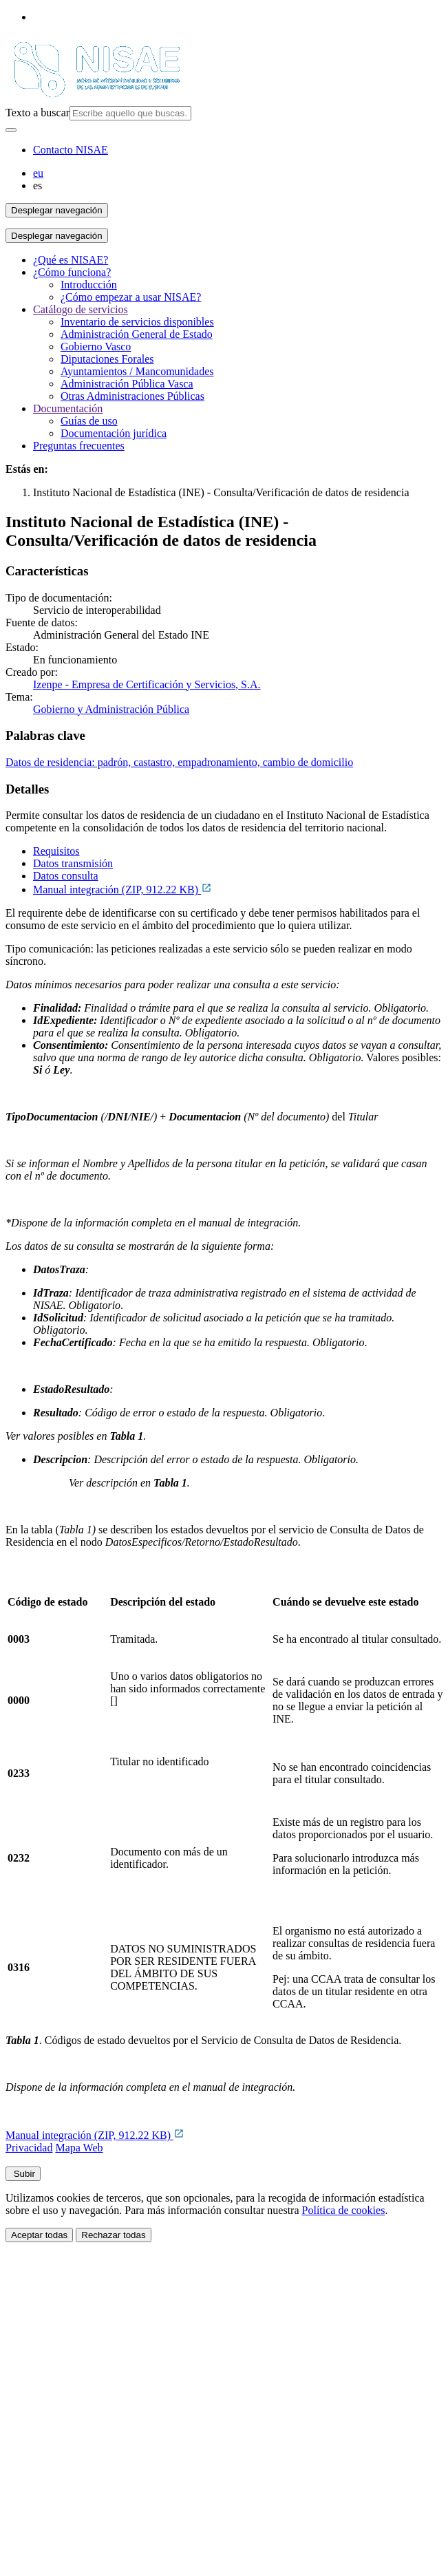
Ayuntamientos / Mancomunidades (137, 371)
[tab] (237, 851)
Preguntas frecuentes (79, 445)
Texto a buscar (38, 112)
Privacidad (29, 2147)
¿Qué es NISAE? (70, 260)
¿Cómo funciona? (72, 272)
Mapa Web (79, 2147)
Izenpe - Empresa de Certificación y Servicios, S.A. (147, 684)
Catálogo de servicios (80, 309)
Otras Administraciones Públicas (132, 396)
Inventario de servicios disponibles (137, 322)
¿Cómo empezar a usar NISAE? (131, 297)
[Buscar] (11, 130)
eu (38, 173)
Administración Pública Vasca (127, 384)
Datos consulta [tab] (65, 876)
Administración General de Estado (137, 334)
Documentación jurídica (114, 433)
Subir (23, 2174)
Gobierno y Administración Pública (111, 709)
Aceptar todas (39, 2235)
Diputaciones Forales (107, 359)
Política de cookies (343, 2210)
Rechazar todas (113, 2235)
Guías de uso (89, 421)
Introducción (89, 284)
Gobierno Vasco (96, 346)
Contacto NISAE (70, 150)
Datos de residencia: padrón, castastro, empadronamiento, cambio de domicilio (179, 762)
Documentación (68, 408)
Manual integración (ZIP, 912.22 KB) (122, 889)
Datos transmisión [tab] (73, 863)
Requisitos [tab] (56, 851)
